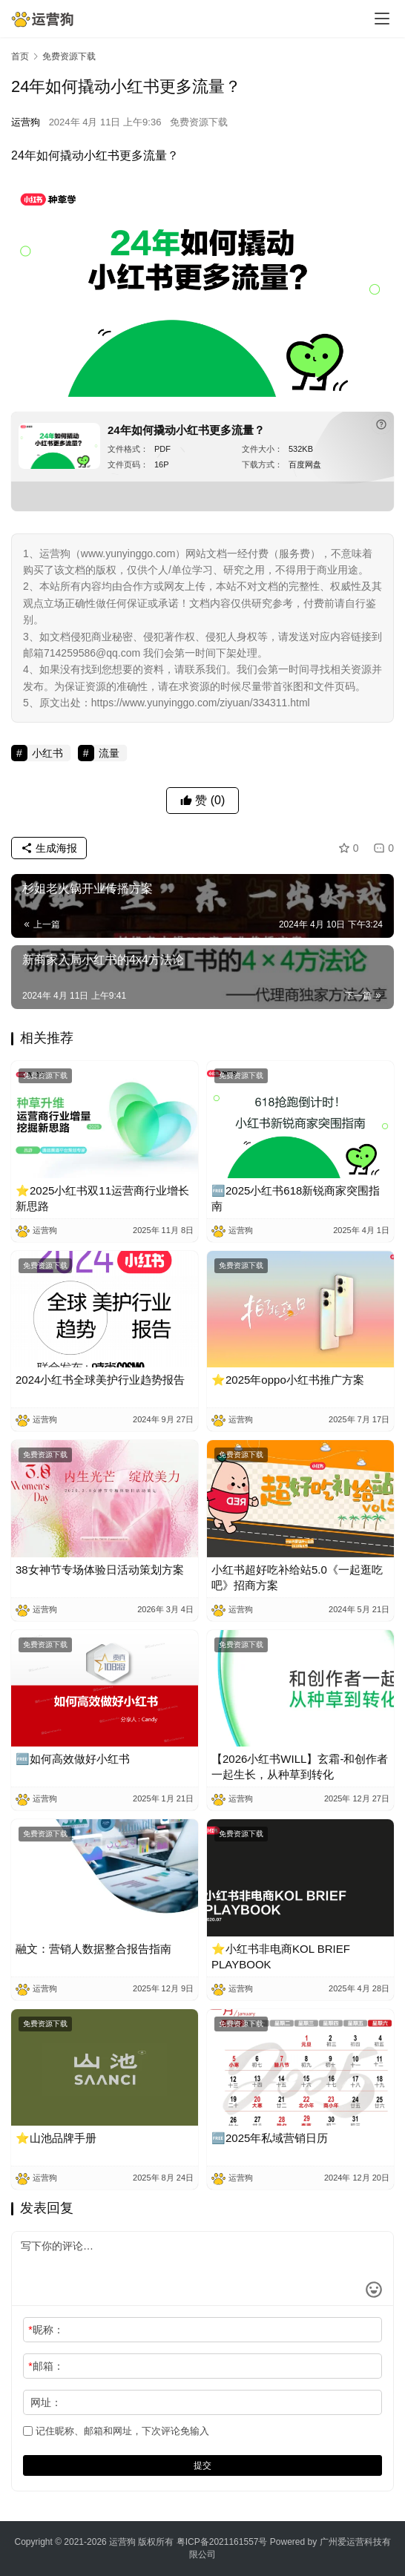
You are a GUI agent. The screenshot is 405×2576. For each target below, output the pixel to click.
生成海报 (49, 848)
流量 (155, 155)
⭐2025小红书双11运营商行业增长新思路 (102, 1198)
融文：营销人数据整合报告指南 (93, 1948)
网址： (46, 2402)
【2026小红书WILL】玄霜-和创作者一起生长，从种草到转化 (299, 1766)
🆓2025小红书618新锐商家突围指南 (295, 1198)
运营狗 (25, 122)
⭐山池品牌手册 (56, 2138)
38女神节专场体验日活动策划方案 (100, 1569)
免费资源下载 (199, 122)
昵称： (45, 2330)
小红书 (101, 155)
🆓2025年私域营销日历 (269, 2138)
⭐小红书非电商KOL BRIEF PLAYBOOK (280, 1956)
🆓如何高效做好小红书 (73, 1758)
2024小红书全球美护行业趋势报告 (100, 1379)
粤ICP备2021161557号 (222, 2542)
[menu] (382, 18)
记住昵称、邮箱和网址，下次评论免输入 (116, 2431)
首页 (20, 56)
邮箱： (45, 2366)
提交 (202, 2465)
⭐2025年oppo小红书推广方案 (287, 1379)
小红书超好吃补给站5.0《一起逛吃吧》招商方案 (297, 1577)
